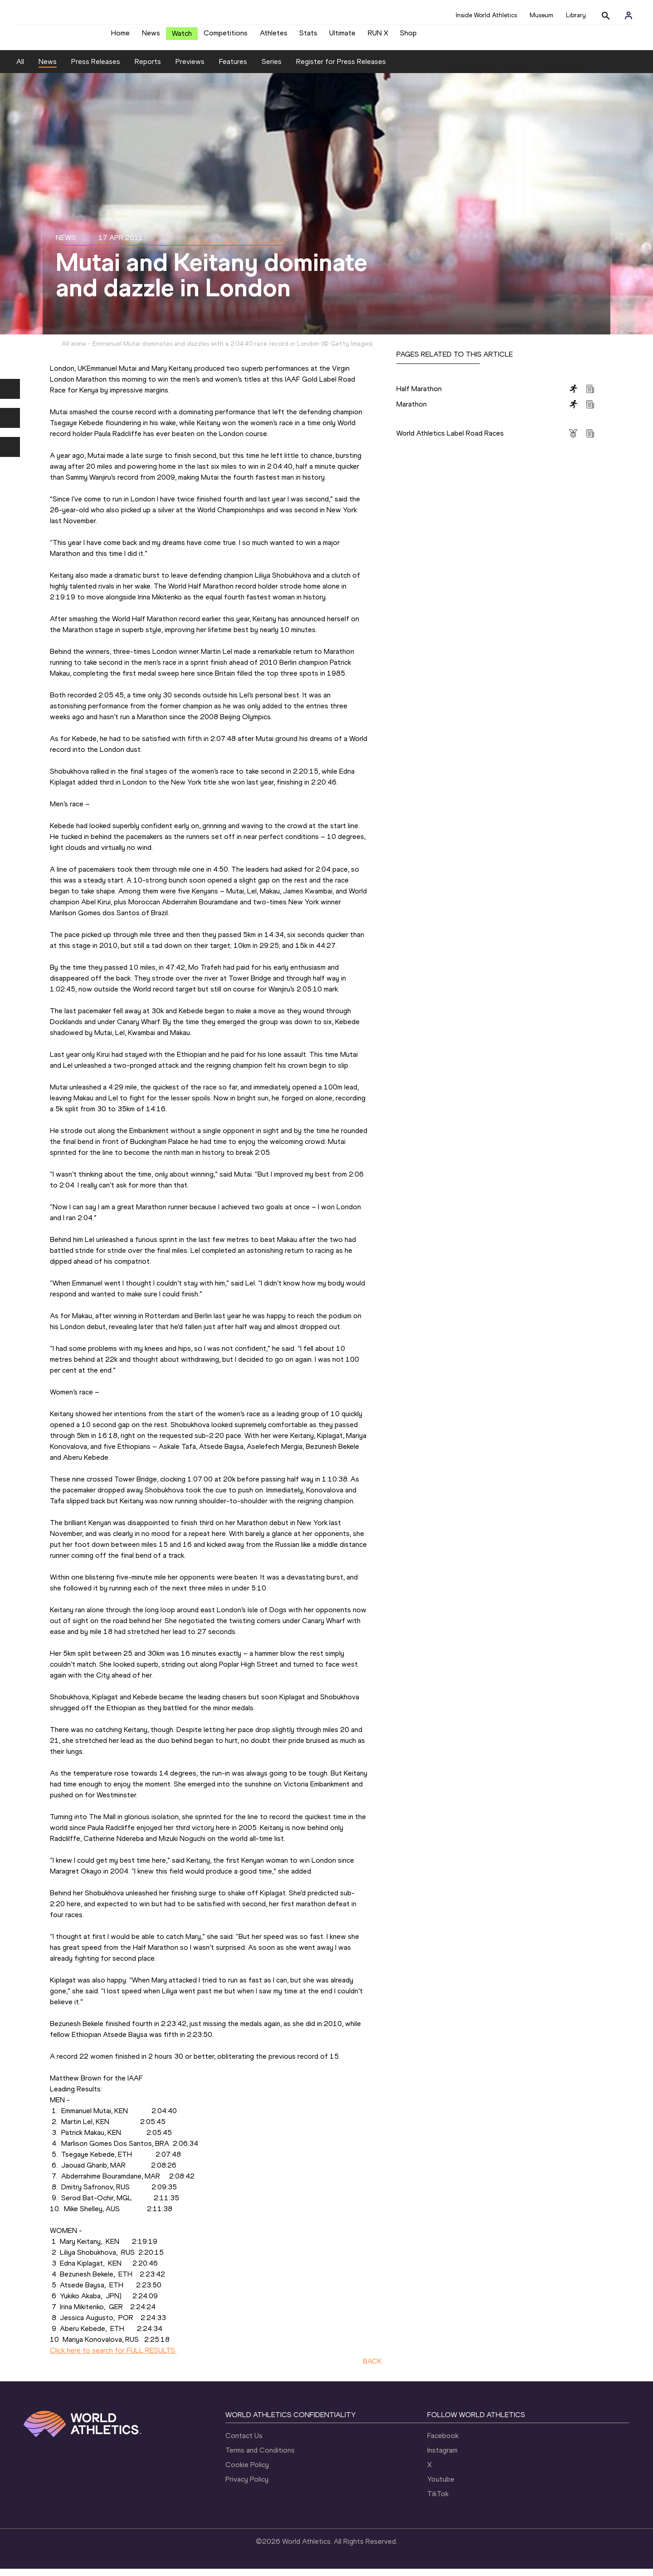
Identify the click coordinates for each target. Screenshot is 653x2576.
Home (120, 36)
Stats (308, 36)
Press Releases (95, 68)
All (20, 68)
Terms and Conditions (260, 2457)
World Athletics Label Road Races (450, 440)
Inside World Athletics (486, 15)
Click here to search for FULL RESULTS (113, 2357)
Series (272, 68)
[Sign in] (628, 15)
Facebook (442, 2443)
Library (576, 15)
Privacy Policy (246, 2486)
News (151, 36)
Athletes (274, 36)
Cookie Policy (247, 2472)
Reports (148, 68)
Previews (190, 68)
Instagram (442, 2457)
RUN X (378, 36)
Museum (541, 15)
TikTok (437, 2501)
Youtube (440, 2486)
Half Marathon (419, 395)
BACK (372, 2368)
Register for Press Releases (341, 68)
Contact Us (244, 2443)
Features (233, 68)
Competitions (226, 36)
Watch (182, 37)
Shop (408, 36)
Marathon (411, 411)
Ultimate (342, 36)
